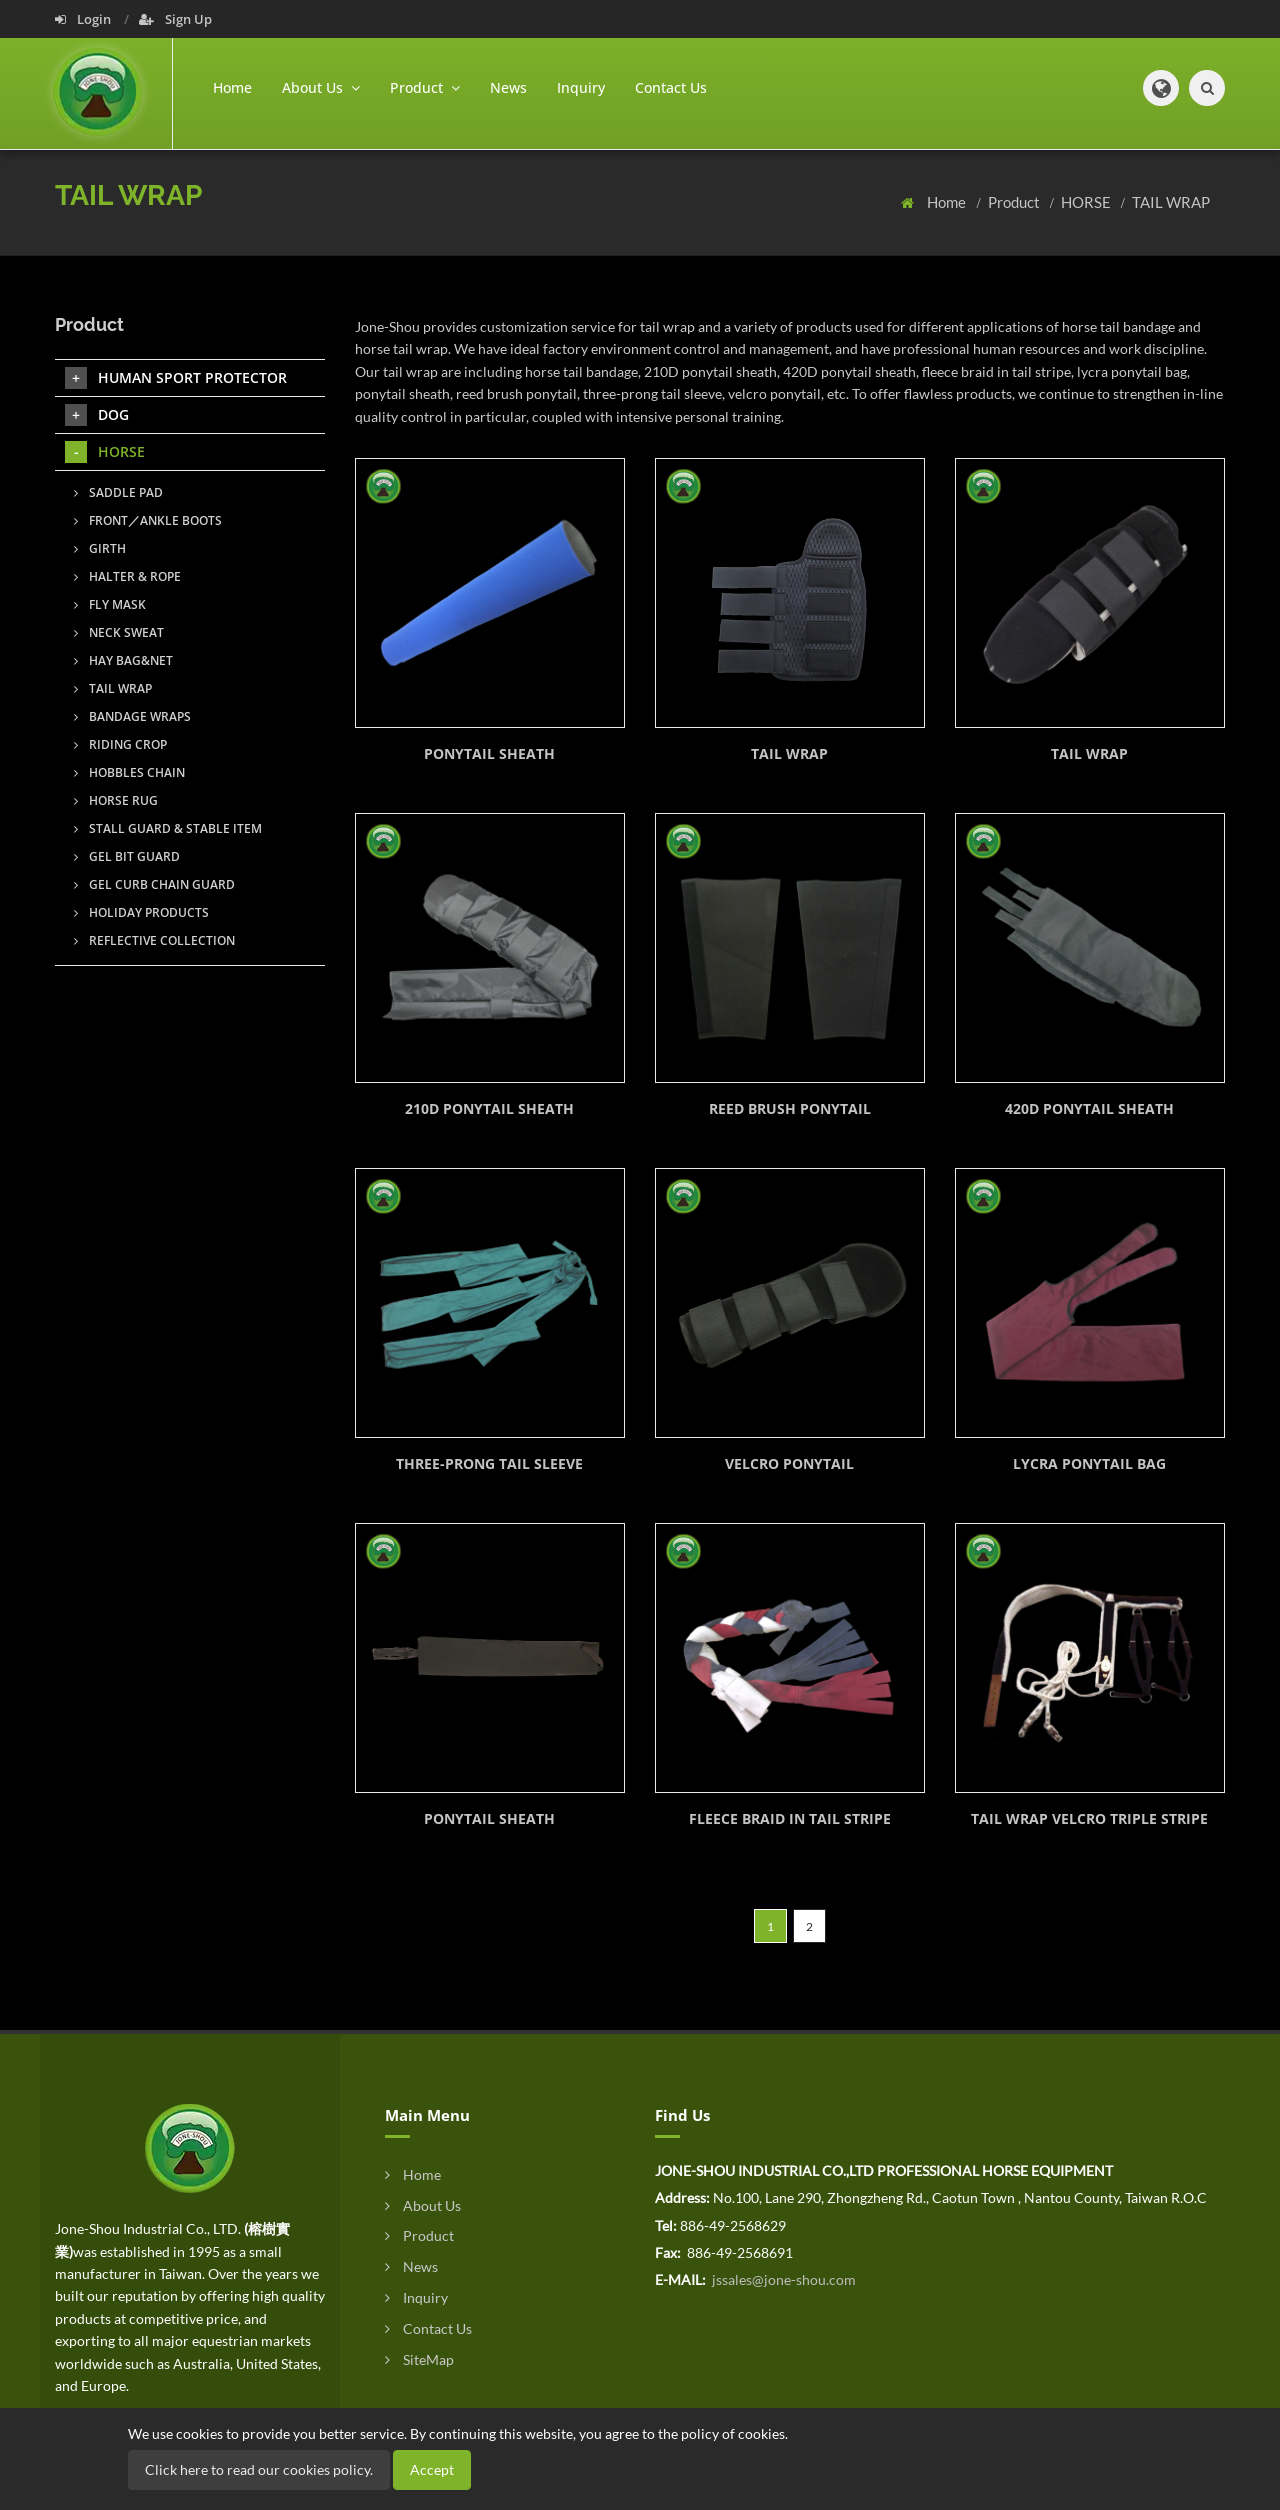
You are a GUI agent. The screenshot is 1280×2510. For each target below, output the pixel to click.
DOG (97, 415)
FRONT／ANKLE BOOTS (148, 520)
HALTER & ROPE (127, 576)
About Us (423, 2205)
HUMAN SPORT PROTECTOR (176, 378)
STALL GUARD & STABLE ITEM (168, 828)
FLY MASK (110, 604)
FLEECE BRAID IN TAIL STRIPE (790, 1818)
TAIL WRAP (1171, 202)
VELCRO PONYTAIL (789, 1463)
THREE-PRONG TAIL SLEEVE (489, 1463)
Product (1015, 202)
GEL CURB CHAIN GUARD (154, 884)
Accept (432, 2469)
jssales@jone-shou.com (782, 2279)
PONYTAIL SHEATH (489, 753)
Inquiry (581, 87)
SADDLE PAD (118, 492)
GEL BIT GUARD (127, 856)
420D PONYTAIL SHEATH (1089, 1108)
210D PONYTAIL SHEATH (489, 1108)
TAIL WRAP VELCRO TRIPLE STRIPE (1089, 1818)
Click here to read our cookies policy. (259, 2469)
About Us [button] (321, 87)
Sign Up (175, 19)
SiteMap (419, 2359)
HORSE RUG (116, 800)
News (508, 87)
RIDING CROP (120, 744)
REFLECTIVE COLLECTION (154, 940)
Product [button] (425, 87)
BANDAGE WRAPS (132, 716)
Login (84, 19)
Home (232, 87)
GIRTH (100, 548)
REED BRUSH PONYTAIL (790, 1108)
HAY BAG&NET (123, 660)
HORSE (1087, 202)
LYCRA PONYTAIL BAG (1089, 1463)
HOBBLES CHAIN (129, 772)
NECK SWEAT (119, 632)
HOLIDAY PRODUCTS (141, 912)
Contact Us (671, 87)
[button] (1161, 88)
